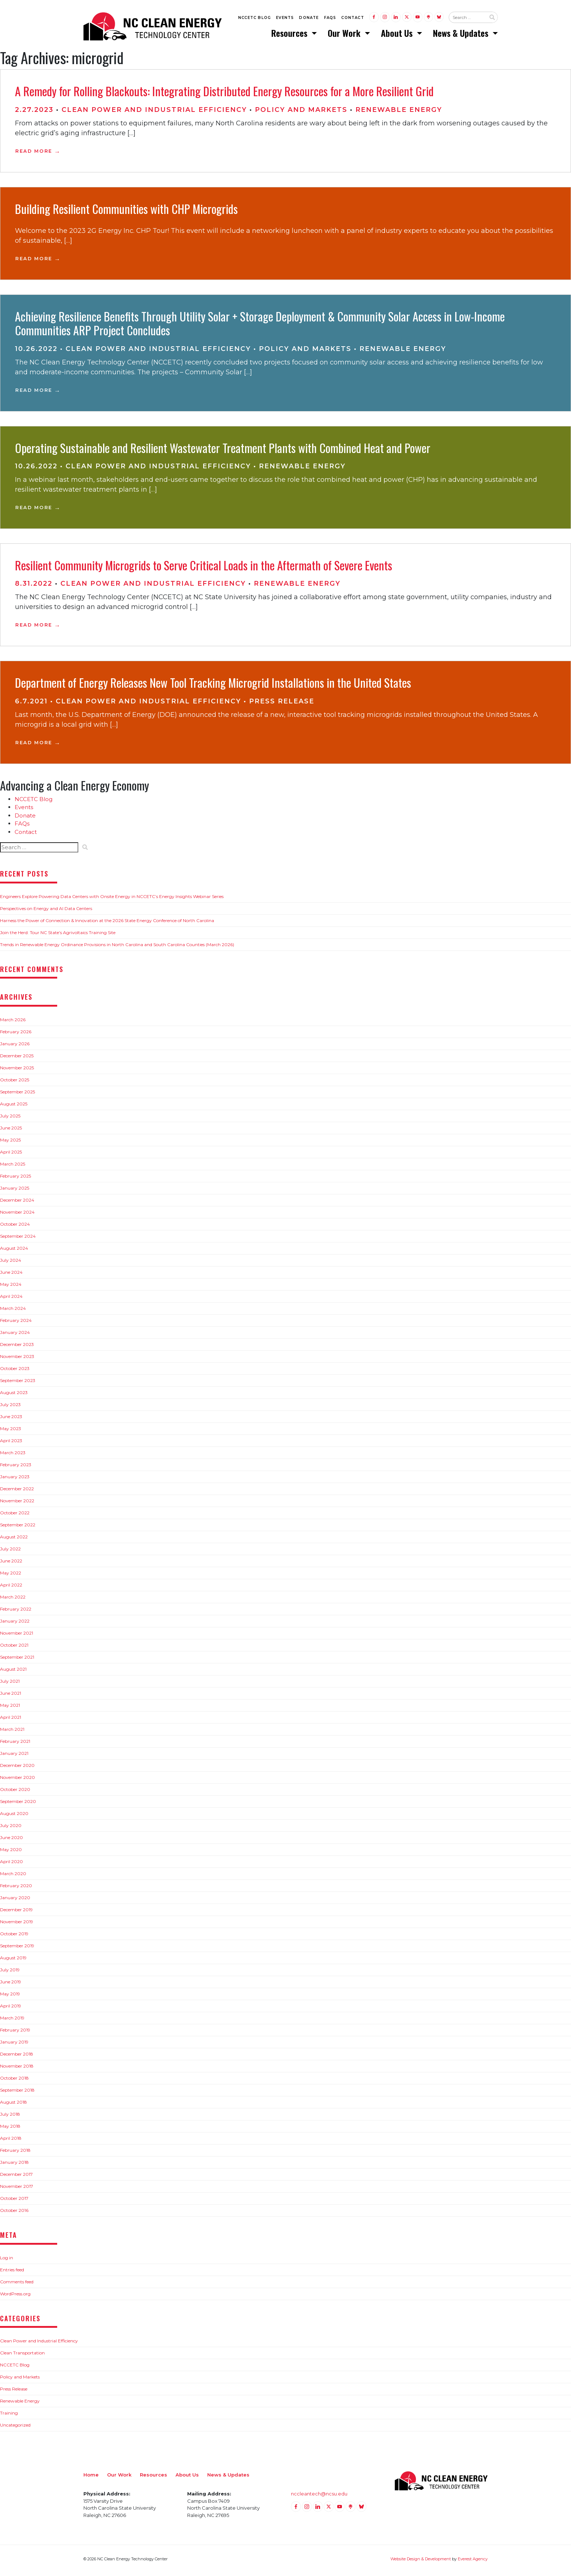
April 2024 (11, 1299)
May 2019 (10, 1997)
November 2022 (17, 1504)
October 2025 (14, 1083)
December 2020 (17, 1768)
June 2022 (11, 1564)
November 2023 (17, 1359)
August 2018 (13, 2105)
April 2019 (10, 2009)
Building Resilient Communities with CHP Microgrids (126, 211)
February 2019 (15, 2033)
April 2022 (11, 1588)
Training (9, 2416)
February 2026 (15, 1035)
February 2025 (15, 1179)
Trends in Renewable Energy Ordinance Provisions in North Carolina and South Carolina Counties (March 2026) (117, 948)
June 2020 (11, 1840)
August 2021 (13, 1672)
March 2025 (12, 1167)
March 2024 (13, 1311)
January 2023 (14, 1480)
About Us (398, 34)
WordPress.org (15, 2296)
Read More (33, 154)
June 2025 (11, 1131)
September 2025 (17, 1095)
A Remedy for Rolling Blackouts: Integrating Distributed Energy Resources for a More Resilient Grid (224, 94)
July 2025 (10, 1119)
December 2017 (16, 2177)
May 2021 (10, 1708)
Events (285, 18)
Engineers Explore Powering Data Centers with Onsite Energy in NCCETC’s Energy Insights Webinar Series (112, 899)
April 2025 (11, 1155)
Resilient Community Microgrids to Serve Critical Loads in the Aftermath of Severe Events (203, 568)
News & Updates (462, 34)
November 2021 (16, 1636)
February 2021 (15, 1744)
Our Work (345, 34)
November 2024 (17, 1215)
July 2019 (10, 1973)
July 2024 (10, 1263)
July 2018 (10, 2117)
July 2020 (10, 1828)
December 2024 (17, 1203)
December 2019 (16, 1913)
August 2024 (14, 1251)
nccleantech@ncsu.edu (319, 2497)
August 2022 (14, 1540)
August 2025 (13, 1107)
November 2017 (16, 2189)
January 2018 (14, 2165)
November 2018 (17, 2069)
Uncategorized (15, 2428)
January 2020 (15, 1901)
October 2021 (14, 1648)
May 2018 (10, 2129)
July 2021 (10, 1684)
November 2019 (16, 1925)
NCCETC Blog (254, 18)
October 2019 (14, 1937)
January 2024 (15, 1335)
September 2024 (18, 1239)
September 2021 (17, 1660)
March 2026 (12, 1023)
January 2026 (14, 1047)
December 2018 (16, 2057)
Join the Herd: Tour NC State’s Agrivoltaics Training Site (57, 935)
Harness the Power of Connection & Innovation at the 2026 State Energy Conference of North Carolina (107, 923)
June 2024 (11, 1275)
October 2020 (15, 1792)
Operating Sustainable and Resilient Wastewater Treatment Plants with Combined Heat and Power (222, 451)
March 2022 (12, 1600)
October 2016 (14, 2213)
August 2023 (14, 1395)
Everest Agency (473, 2561)
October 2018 (14, 2081)
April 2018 (10, 2141)
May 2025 (10, 1143)
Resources (290, 34)
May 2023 (10, 1432)
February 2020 (16, 1889)
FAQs (330, 18)
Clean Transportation (22, 2356)
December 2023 (17, 1347)
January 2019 (14, 2045)
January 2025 (14, 1191)
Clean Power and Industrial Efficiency (154, 113)
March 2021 (12, 1732)
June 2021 (10, 1696)
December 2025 (17, 1059)
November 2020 (17, 1780)
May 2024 (10, 1287)
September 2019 (17, 1949)
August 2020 (14, 1816)
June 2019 (10, 1985)
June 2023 (11, 1419)
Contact (352, 18)
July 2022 (10, 1552)
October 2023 (14, 1371)
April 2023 (11, 1444)
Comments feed (17, 2284)
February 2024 (16, 1323)
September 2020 (18, 1804)
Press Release (281, 704)
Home (91, 2478)
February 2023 (15, 1468)
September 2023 (17, 1383)
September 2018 (17, 2093)
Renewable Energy (398, 113)
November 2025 (17, 1071)
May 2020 (11, 1852)
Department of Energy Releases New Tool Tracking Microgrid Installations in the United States (213, 685)
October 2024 (15, 1227)
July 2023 (10, 1407)
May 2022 (10, 1576)
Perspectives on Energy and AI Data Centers (46, 911)
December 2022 (17, 1492)
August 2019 (13, 1961)
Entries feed (12, 2272)
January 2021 (14, 1756)
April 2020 (11, 1864)
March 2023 (12, 1456)
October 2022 (14, 1516)
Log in (6, 2260)
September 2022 (17, 1528)
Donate (309, 18)
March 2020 (13, 1877)
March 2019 (12, 2021)
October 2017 (14, 2201)
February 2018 (15, 2153)
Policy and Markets (301, 113)
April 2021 (10, 1720)
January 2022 (14, 1624)
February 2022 (15, 1612)
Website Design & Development (420, 2561)
